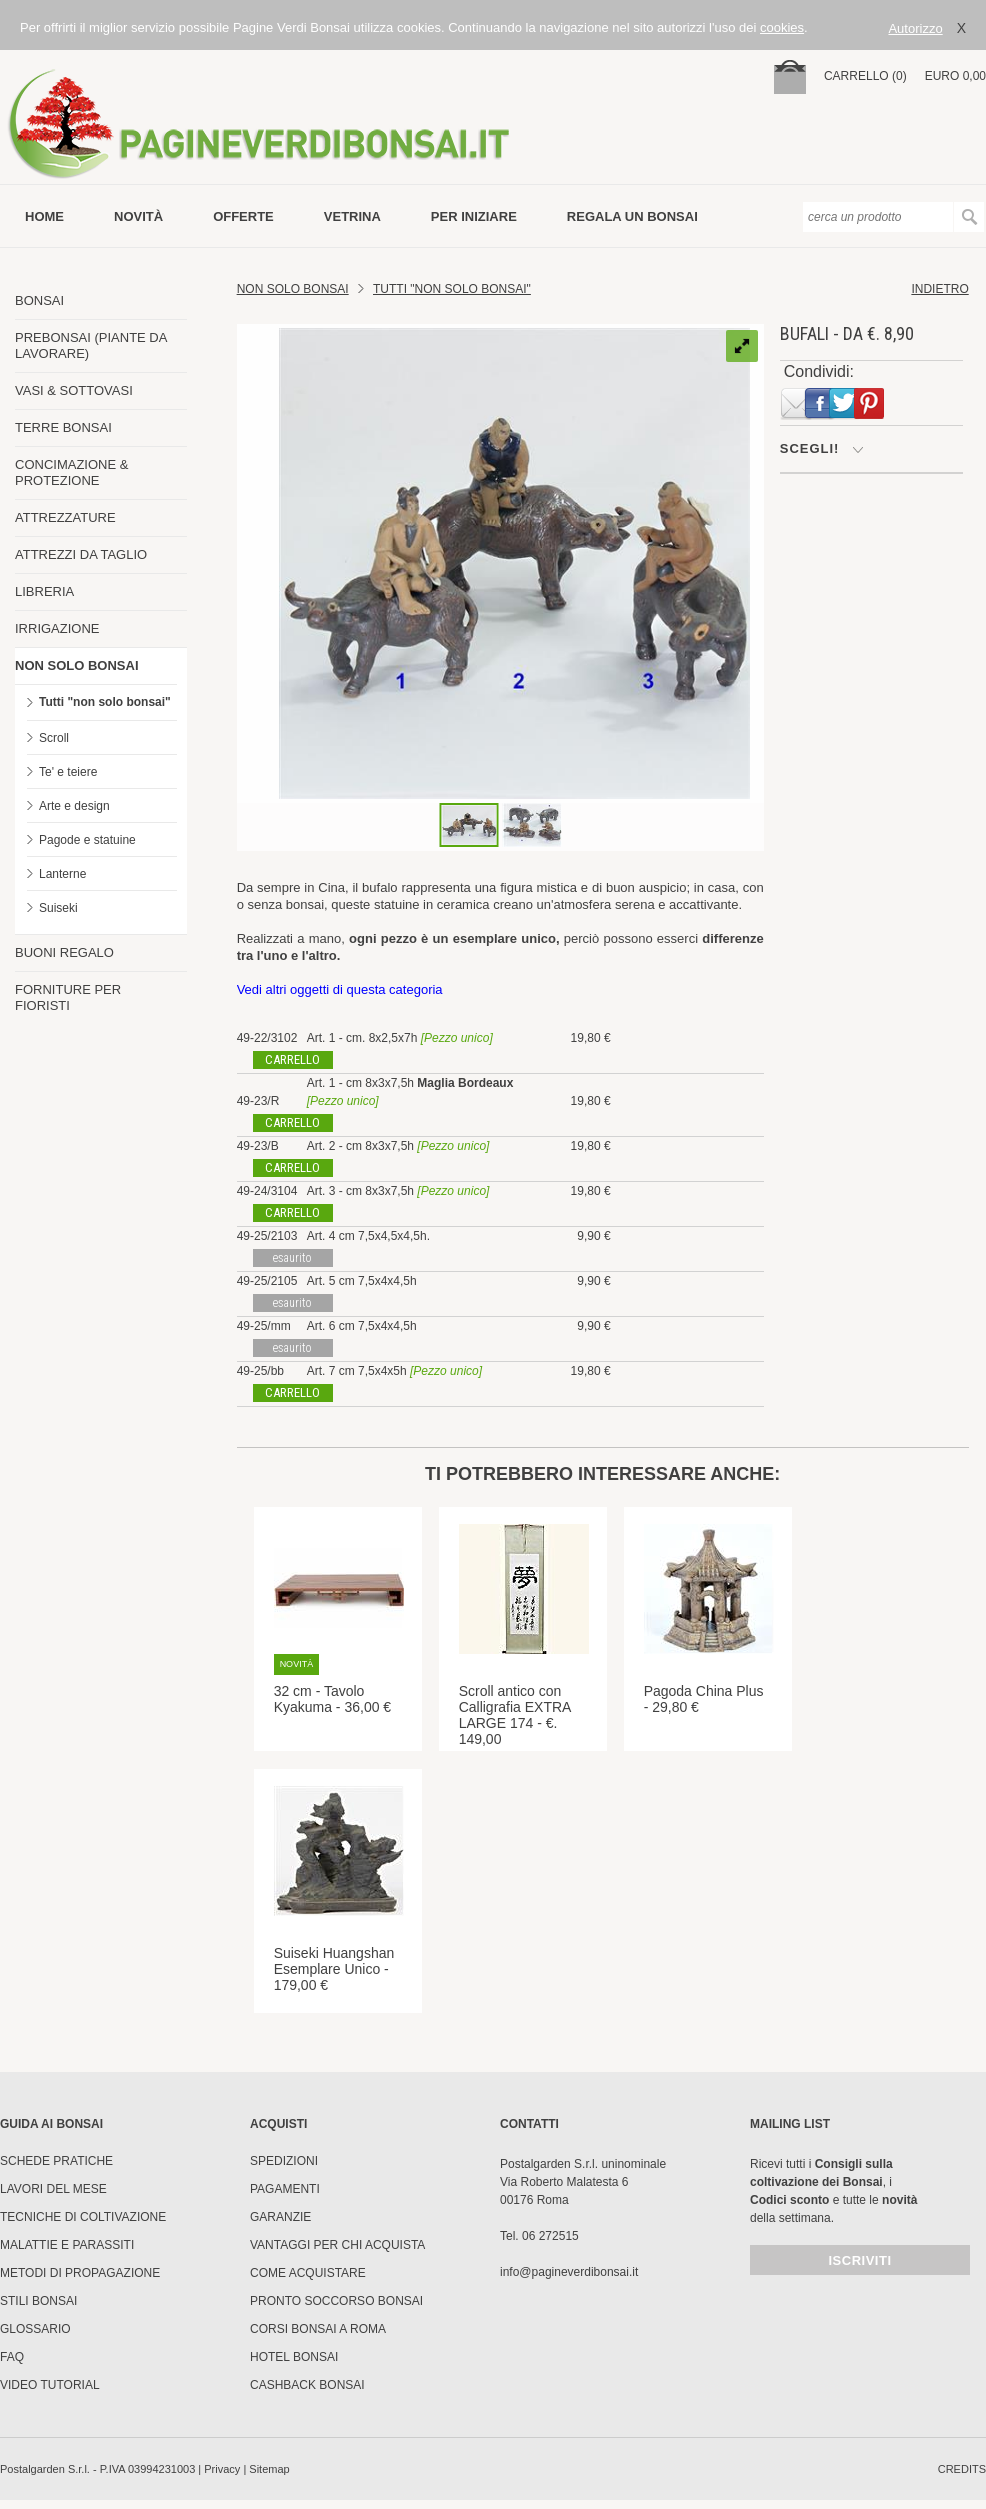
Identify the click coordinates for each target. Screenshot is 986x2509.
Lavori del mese (53, 2189)
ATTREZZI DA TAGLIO (81, 554)
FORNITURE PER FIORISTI (68, 997)
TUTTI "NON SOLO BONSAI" (452, 289)
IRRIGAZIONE (57, 628)
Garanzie (280, 2217)
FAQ (12, 2357)
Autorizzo (915, 28)
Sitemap (269, 2469)
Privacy (222, 2469)
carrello (292, 1059)
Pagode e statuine (87, 840)
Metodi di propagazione (80, 2273)
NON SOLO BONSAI (77, 665)
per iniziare (474, 216)
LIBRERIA (44, 591)
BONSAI (39, 300)
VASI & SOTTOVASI (74, 390)
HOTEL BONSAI (294, 2357)
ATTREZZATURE (65, 517)
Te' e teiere (68, 772)
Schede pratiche (56, 2161)
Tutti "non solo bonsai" (105, 702)
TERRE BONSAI (63, 427)
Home (44, 216)
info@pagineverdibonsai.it (569, 2272)
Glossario (35, 2329)
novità (138, 216)
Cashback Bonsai (307, 2385)
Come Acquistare (308, 2273)
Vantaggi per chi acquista (337, 2245)
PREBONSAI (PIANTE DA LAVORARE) (91, 345)
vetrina (352, 216)
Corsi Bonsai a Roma (318, 2329)
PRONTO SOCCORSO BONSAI (336, 2301)
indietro (939, 289)
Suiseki (58, 908)
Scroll (54, 738)
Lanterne (62, 874)
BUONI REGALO (64, 952)
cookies (782, 27)
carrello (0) (865, 76)
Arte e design (74, 806)
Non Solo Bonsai (293, 289)
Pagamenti (285, 2189)
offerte (243, 216)
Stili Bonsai (38, 2301)
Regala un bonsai (632, 216)
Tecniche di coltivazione (83, 2217)
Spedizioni (284, 2161)
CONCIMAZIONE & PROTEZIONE (71, 472)
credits (962, 2469)
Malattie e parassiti (67, 2245)
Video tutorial (50, 2385)
